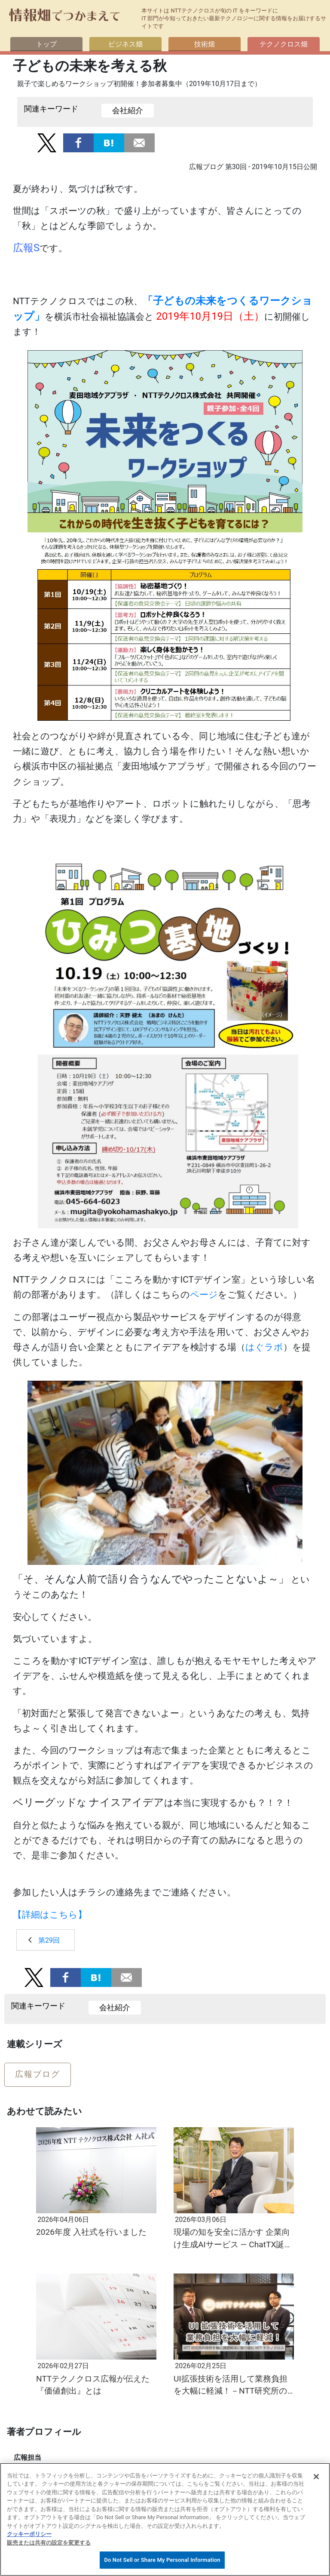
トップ (46, 44)
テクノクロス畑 (284, 44)
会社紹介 (127, 110)
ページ (204, 1295)
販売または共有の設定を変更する (49, 2542)
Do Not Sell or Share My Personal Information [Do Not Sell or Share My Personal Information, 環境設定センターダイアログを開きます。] (162, 2560)
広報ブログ (37, 2074)
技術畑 (204, 44)
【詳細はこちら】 (50, 1915)
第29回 (49, 1940)
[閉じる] (316, 2476)
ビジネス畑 (125, 44)
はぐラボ (264, 1347)
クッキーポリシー (29, 2534)
